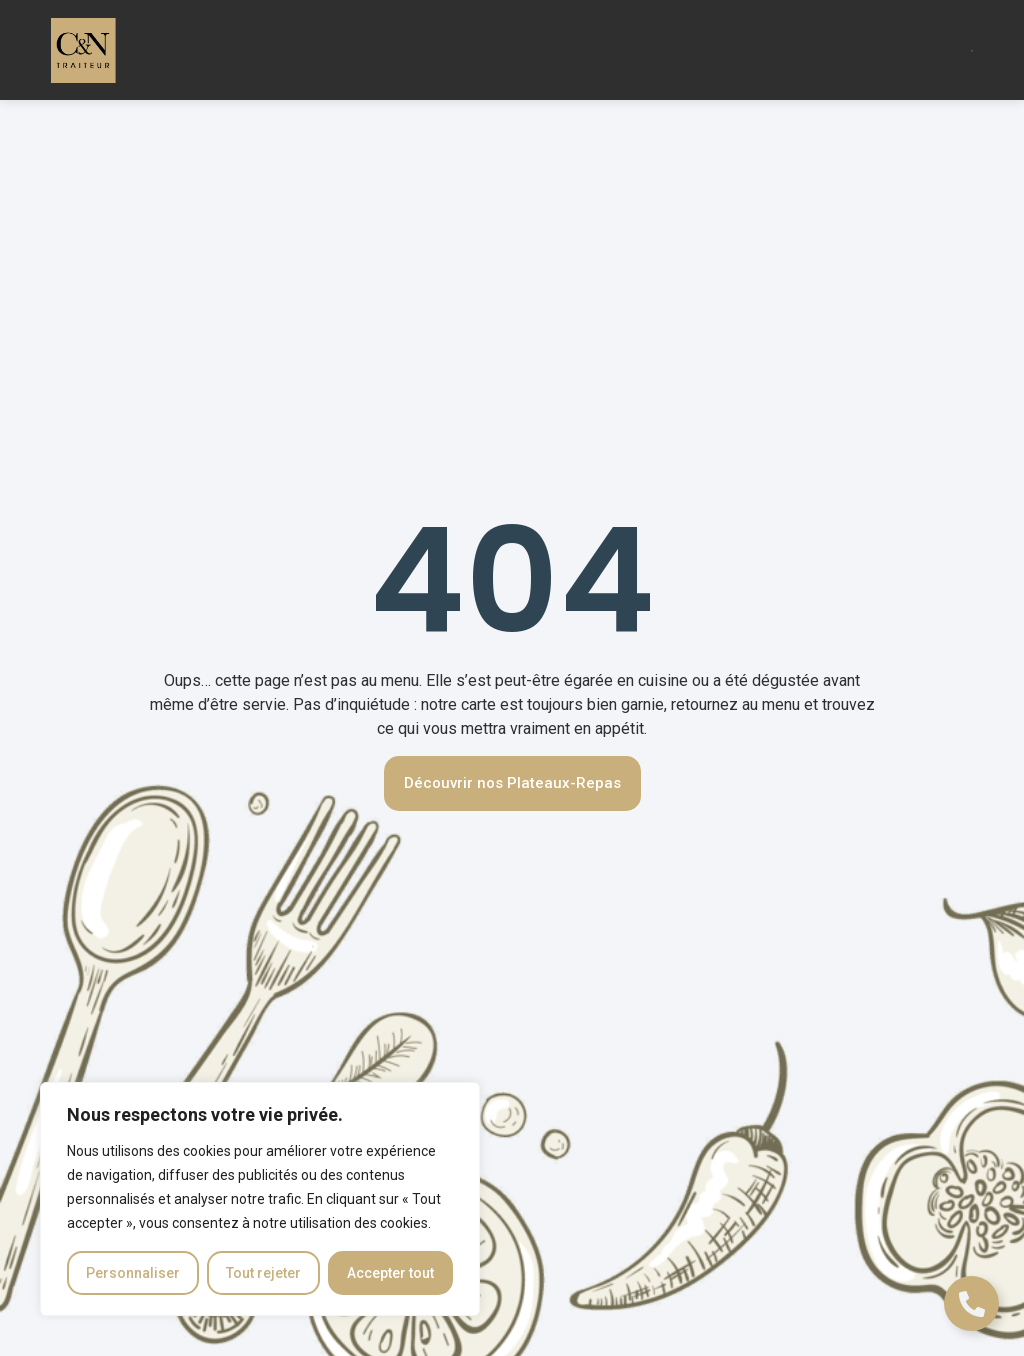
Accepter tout (390, 1273)
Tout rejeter (263, 1273)
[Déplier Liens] (971, 1303)
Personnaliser (133, 1273)
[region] (260, 1199)
